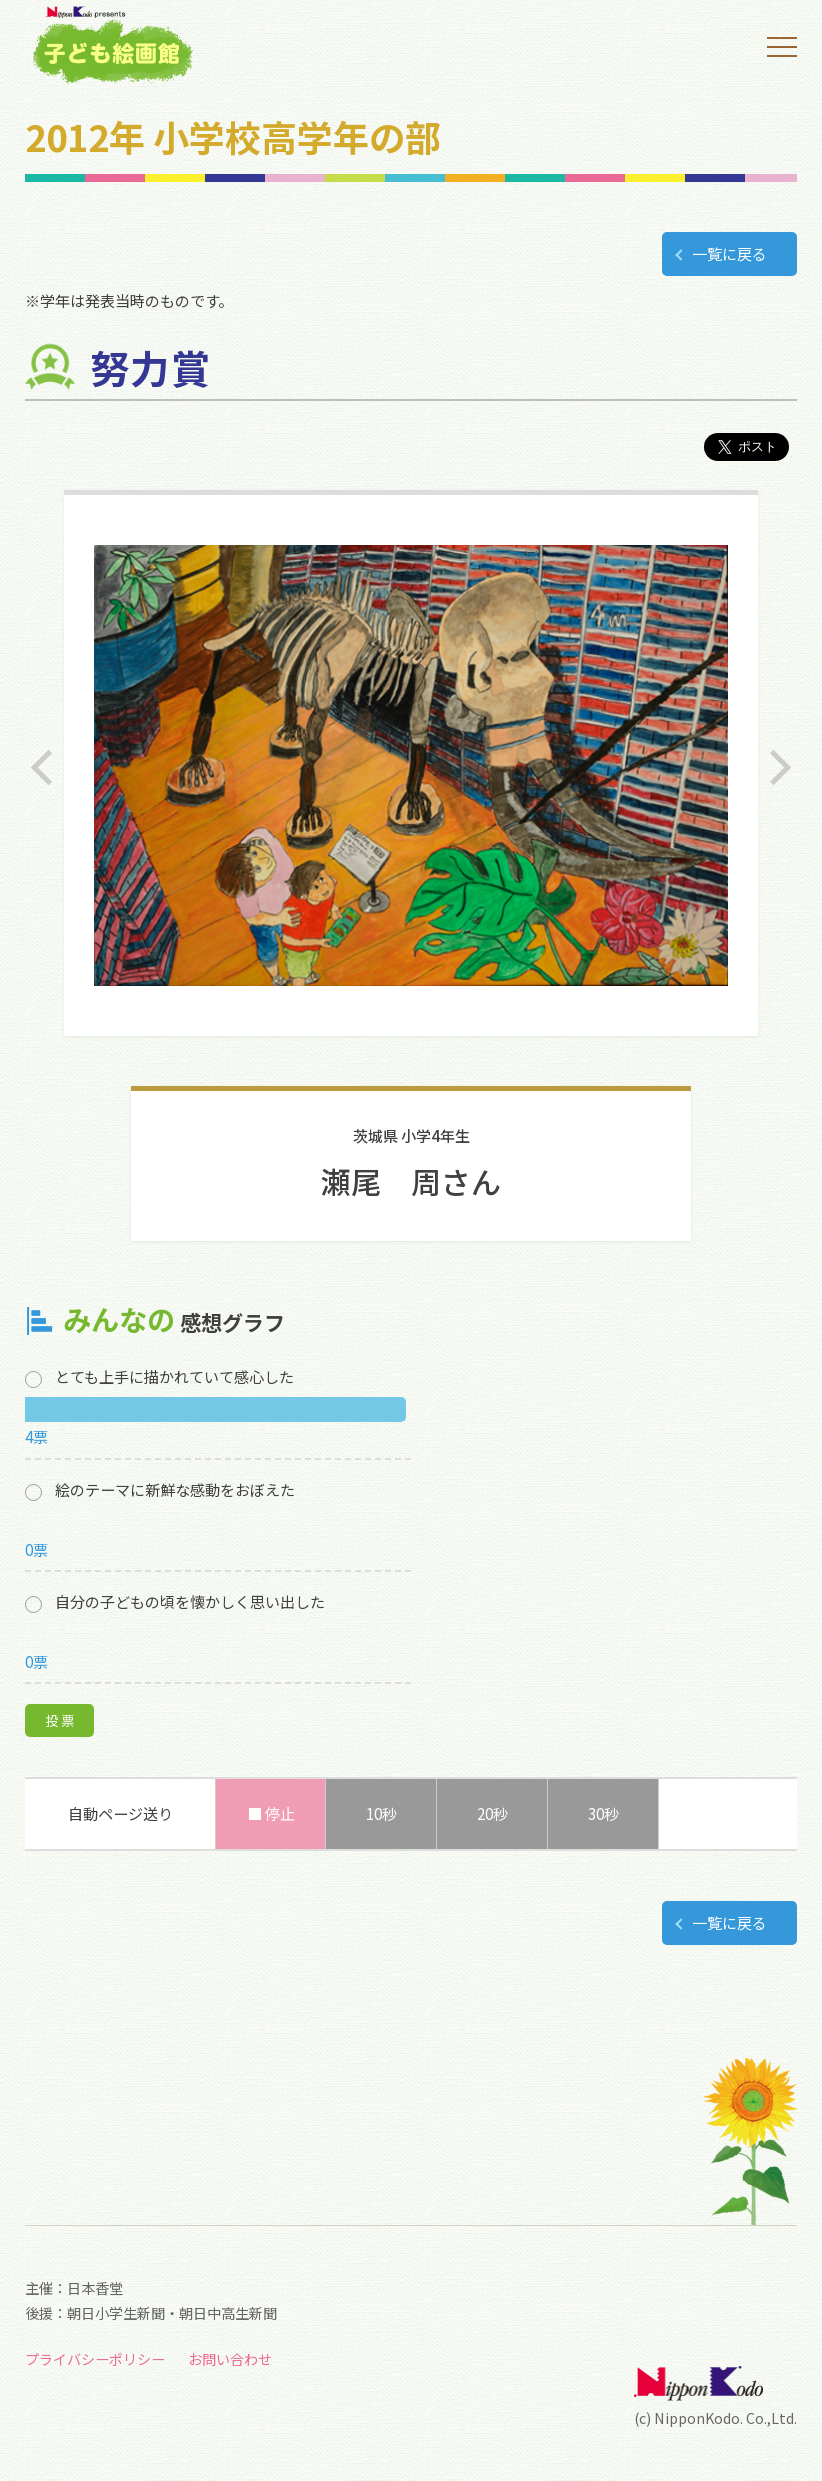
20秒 (492, 1813)
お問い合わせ (230, 2359)
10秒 (381, 1813)
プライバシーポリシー (95, 2359)
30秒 (603, 1813)
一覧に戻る (729, 253)
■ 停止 (271, 1813)
